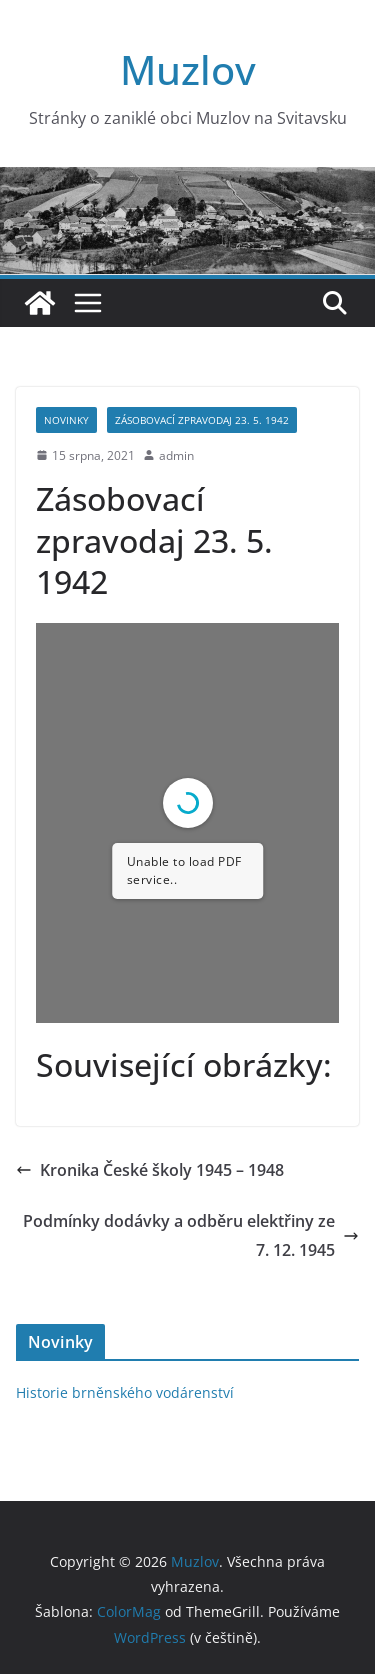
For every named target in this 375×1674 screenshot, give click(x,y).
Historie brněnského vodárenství (125, 1392)
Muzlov (188, 69)
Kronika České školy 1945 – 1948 (150, 1170)
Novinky (66, 420)
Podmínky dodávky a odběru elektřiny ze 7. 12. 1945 (191, 1235)
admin (176, 455)
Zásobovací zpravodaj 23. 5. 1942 (202, 420)
